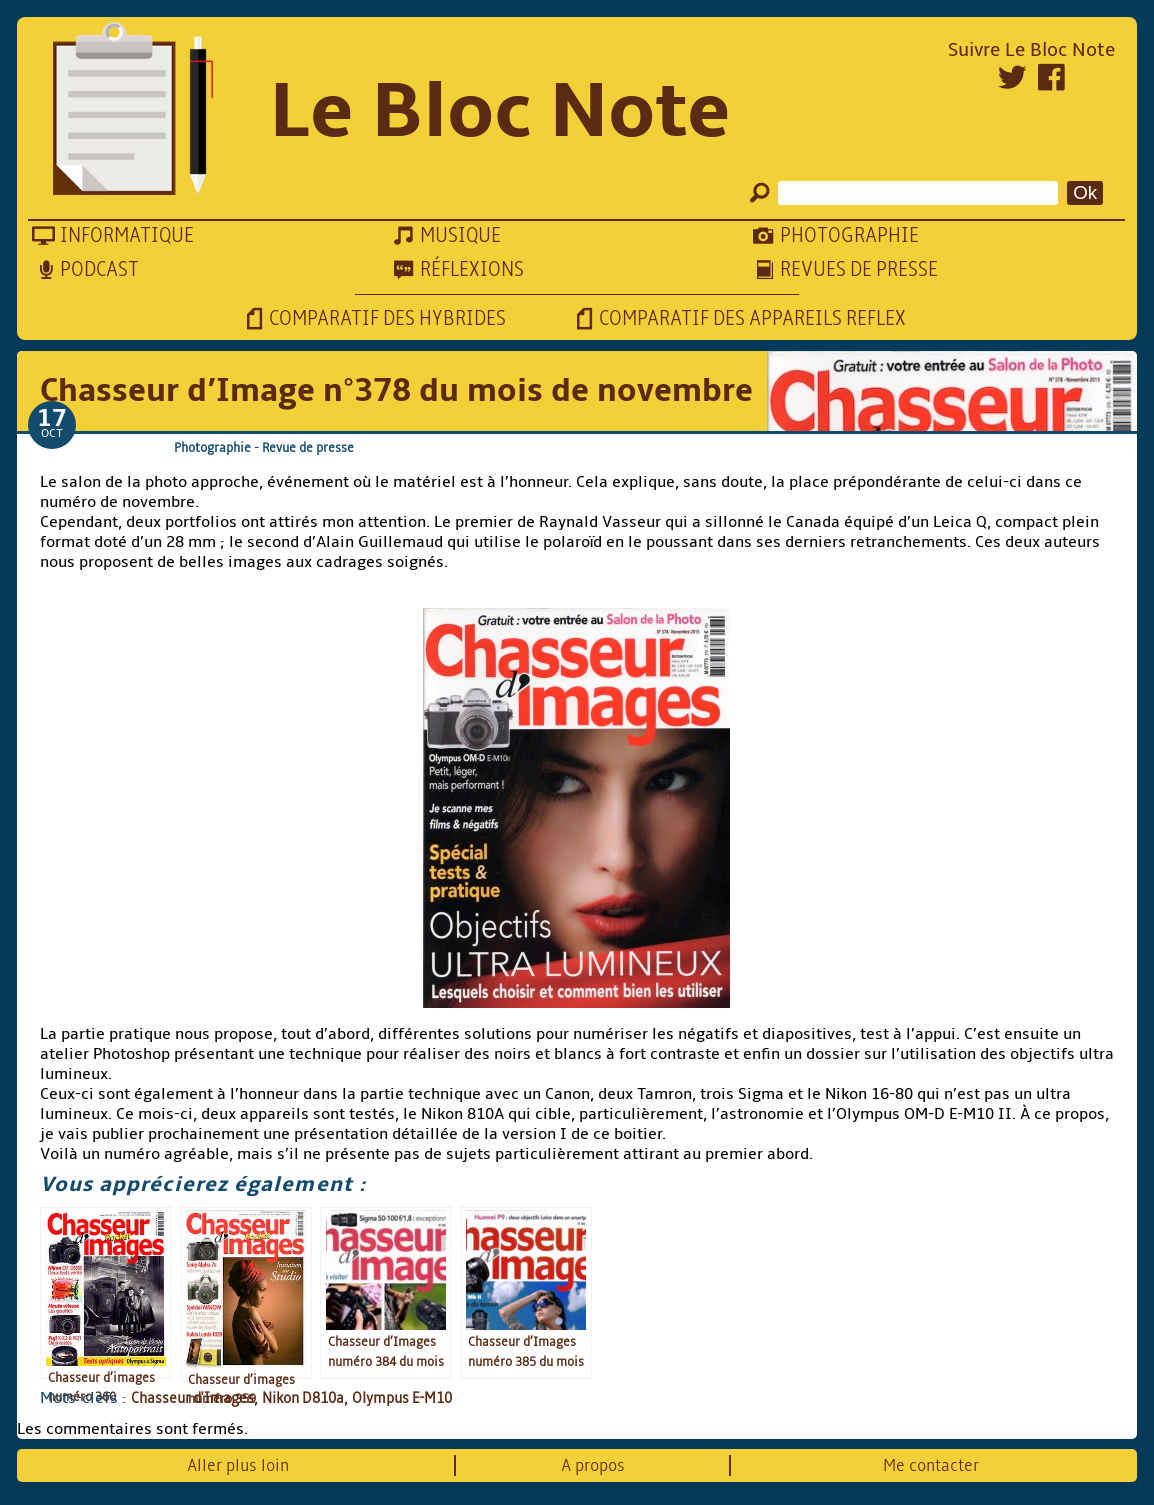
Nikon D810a (303, 1398)
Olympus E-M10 (402, 1398)
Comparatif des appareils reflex (752, 318)
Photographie (212, 447)
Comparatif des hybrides (387, 318)
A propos (593, 1465)
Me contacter (931, 1465)
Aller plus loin (238, 1465)
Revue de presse (308, 447)
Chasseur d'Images (192, 1398)
